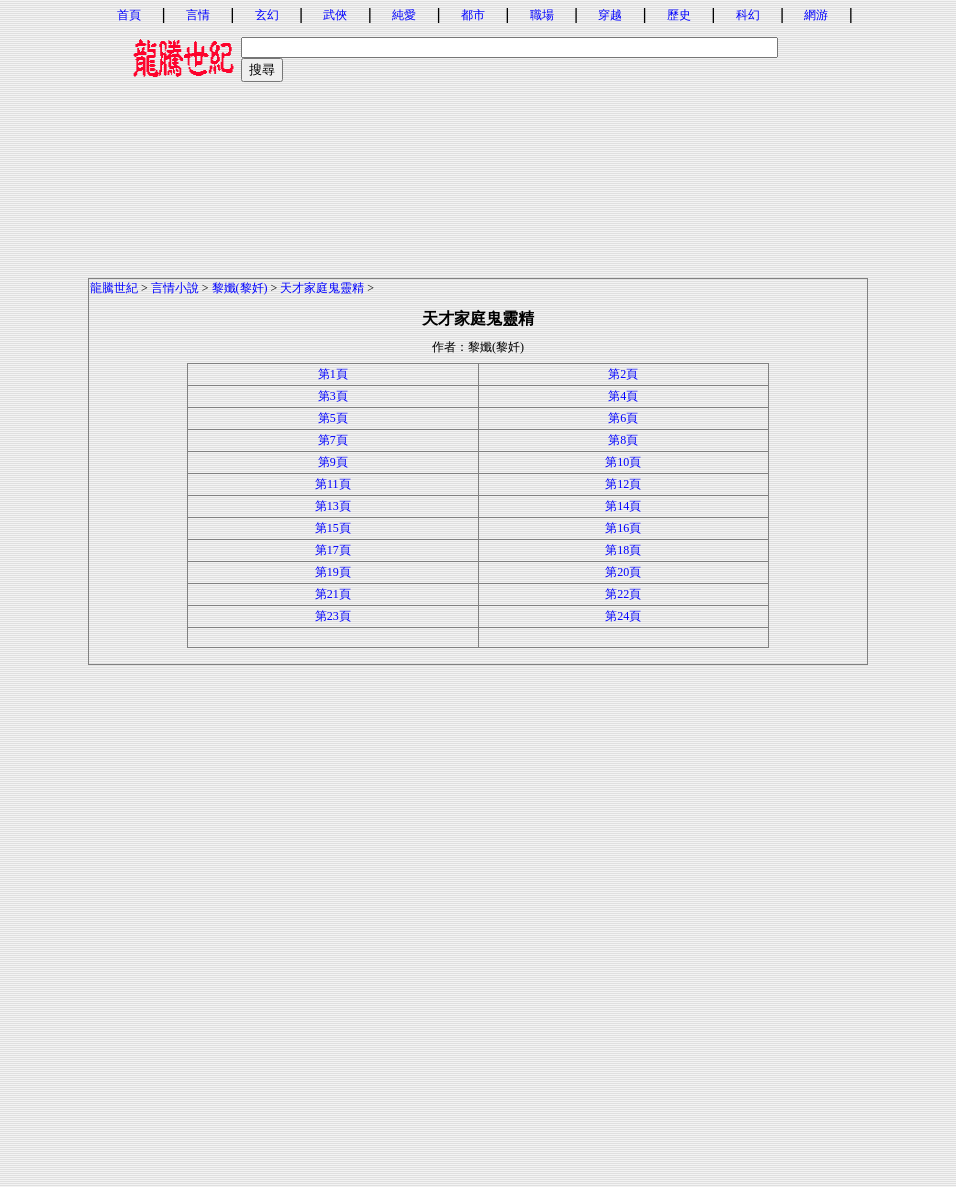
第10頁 (623, 462)
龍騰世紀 (114, 288)
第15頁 (333, 528)
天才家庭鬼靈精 (322, 288)
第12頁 (623, 484)
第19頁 (333, 572)
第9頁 (333, 462)
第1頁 (333, 374)
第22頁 (623, 594)
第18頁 (623, 550)
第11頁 (333, 484)
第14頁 (623, 506)
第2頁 (623, 374)
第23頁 (333, 616)
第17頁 (333, 550)
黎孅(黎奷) (240, 288)
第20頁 (623, 572)
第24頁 (623, 616)
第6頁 (623, 418)
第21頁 (333, 594)
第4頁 (623, 396)
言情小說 (175, 288)
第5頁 (333, 418)
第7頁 (333, 440)
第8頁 (623, 440)
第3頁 (333, 396)
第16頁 (623, 528)
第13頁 (333, 506)
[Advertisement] (478, 137)
